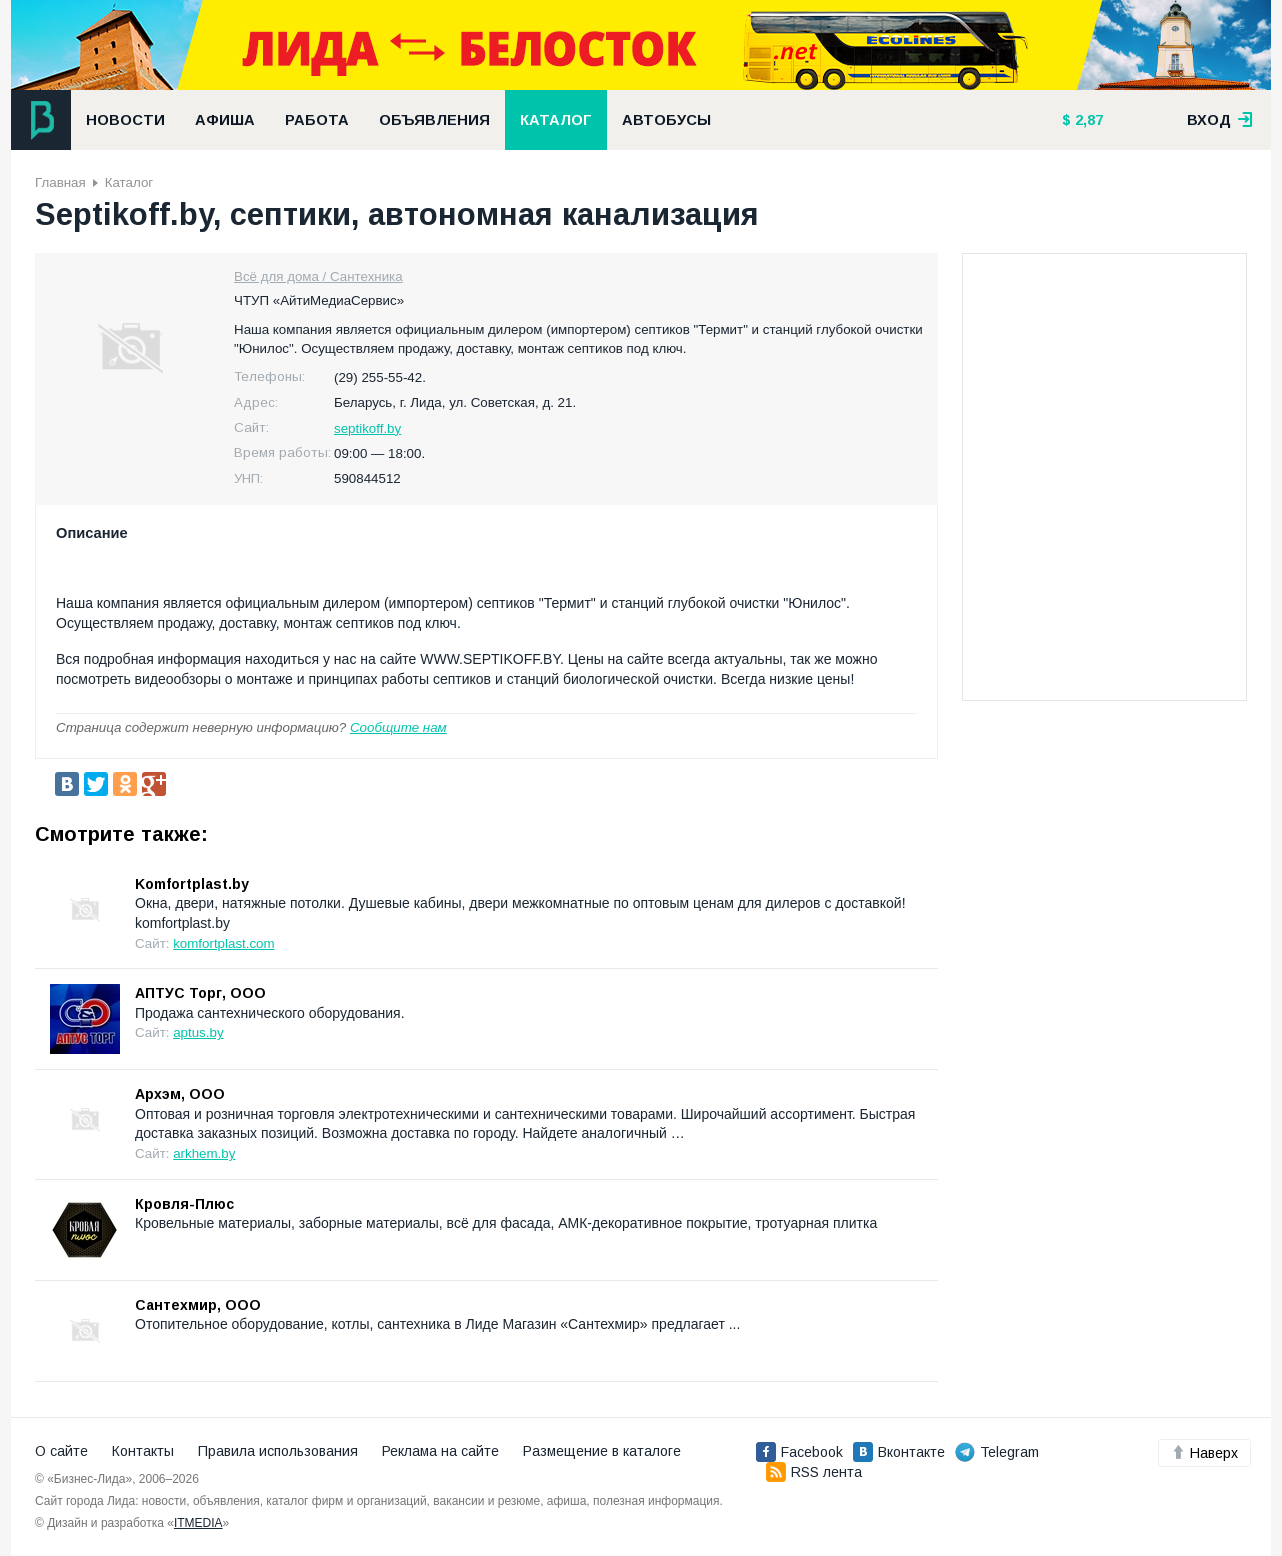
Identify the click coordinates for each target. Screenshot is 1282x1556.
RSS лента (814, 1472)
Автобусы (666, 120)
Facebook (799, 1452)
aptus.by (198, 1032)
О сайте (61, 1451)
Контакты (143, 1451)
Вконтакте (899, 1452)
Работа (317, 120)
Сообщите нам (398, 727)
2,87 (1087, 120)
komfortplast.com (223, 943)
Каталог (556, 120)
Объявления (434, 120)
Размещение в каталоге (602, 1451)
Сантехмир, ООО (198, 1305)
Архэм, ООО (180, 1094)
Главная (60, 182)
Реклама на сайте (440, 1451)
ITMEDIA (198, 1523)
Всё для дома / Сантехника (318, 276)
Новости (125, 120)
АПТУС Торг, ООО (200, 993)
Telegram (997, 1452)
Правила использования (278, 1451)
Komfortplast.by (192, 884)
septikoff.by (367, 428)
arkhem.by (204, 1153)
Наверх (1204, 1453)
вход (1220, 120)
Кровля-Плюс (184, 1204)
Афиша (225, 120)
